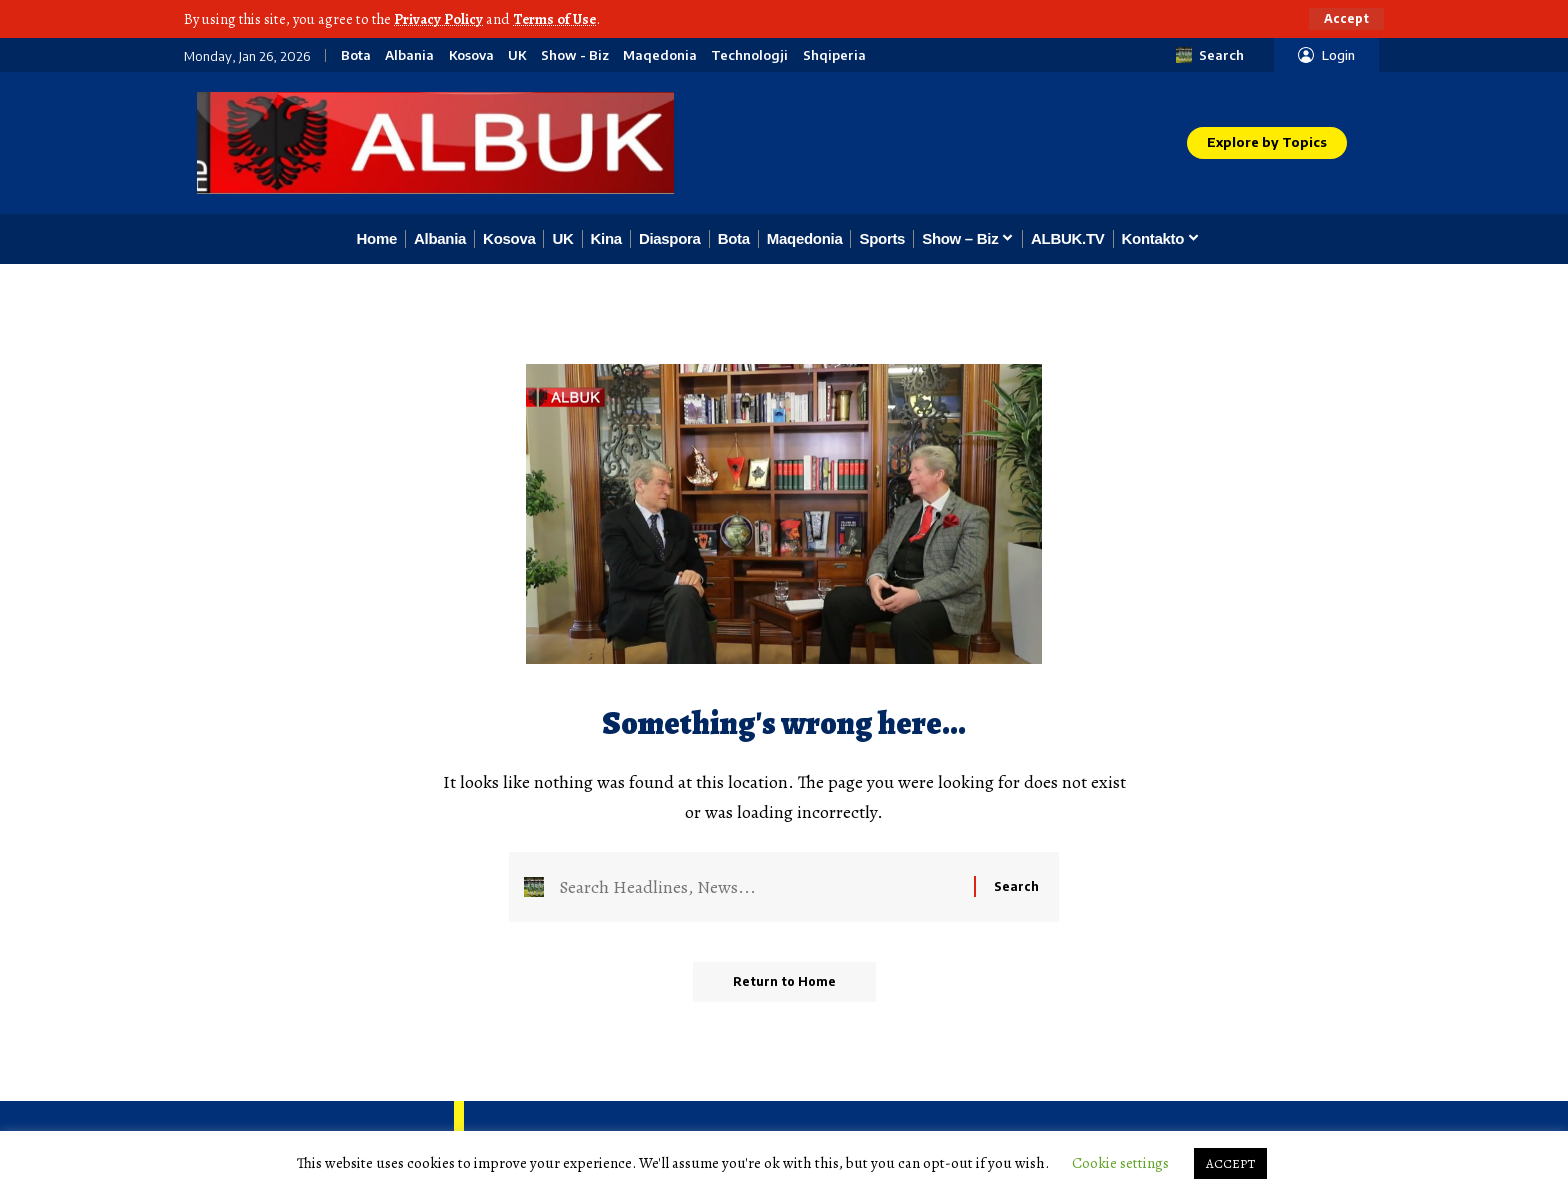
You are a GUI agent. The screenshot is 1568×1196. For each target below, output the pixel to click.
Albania (409, 55)
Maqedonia (660, 55)
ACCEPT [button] (1230, 1163)
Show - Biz (575, 55)
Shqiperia (834, 55)
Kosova (471, 55)
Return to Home (784, 981)
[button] (1346, 19)
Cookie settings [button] (1120, 1163)
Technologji (749, 55)
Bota (356, 55)
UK (517, 55)
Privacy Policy (438, 19)
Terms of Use (554, 19)
